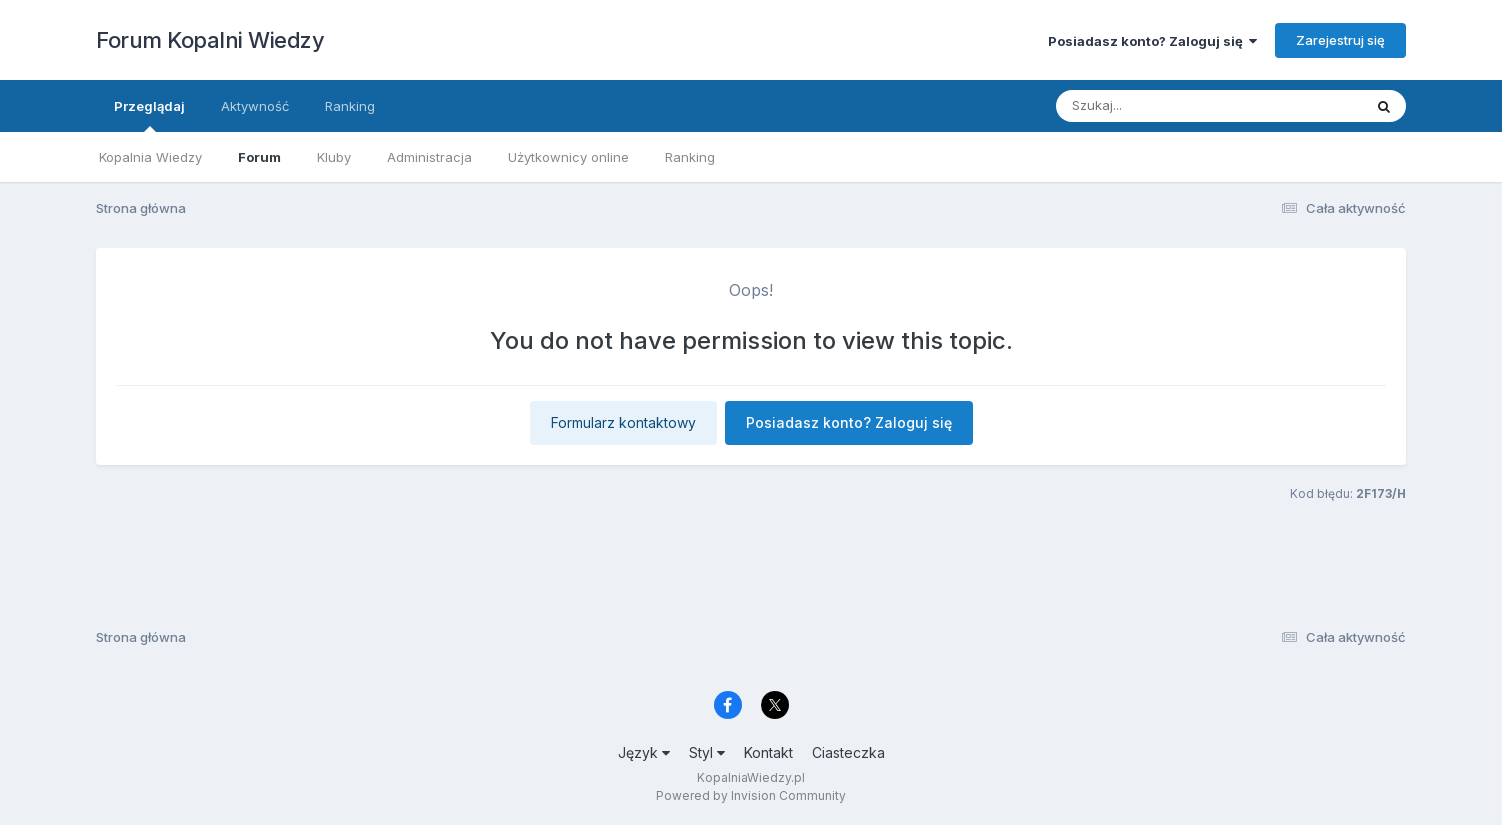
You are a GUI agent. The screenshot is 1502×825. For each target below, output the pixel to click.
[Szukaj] (1160, 106)
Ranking (690, 157)
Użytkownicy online (568, 157)
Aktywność (255, 106)
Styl (707, 752)
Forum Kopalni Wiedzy (210, 40)
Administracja (429, 157)
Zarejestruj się (1340, 40)
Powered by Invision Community (751, 795)
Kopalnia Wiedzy (150, 157)
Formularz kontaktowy (623, 422)
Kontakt (768, 752)
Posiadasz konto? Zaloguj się (1152, 41)
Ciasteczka (848, 752)
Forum (259, 157)
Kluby (334, 157)
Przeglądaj (149, 115)
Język (644, 752)
